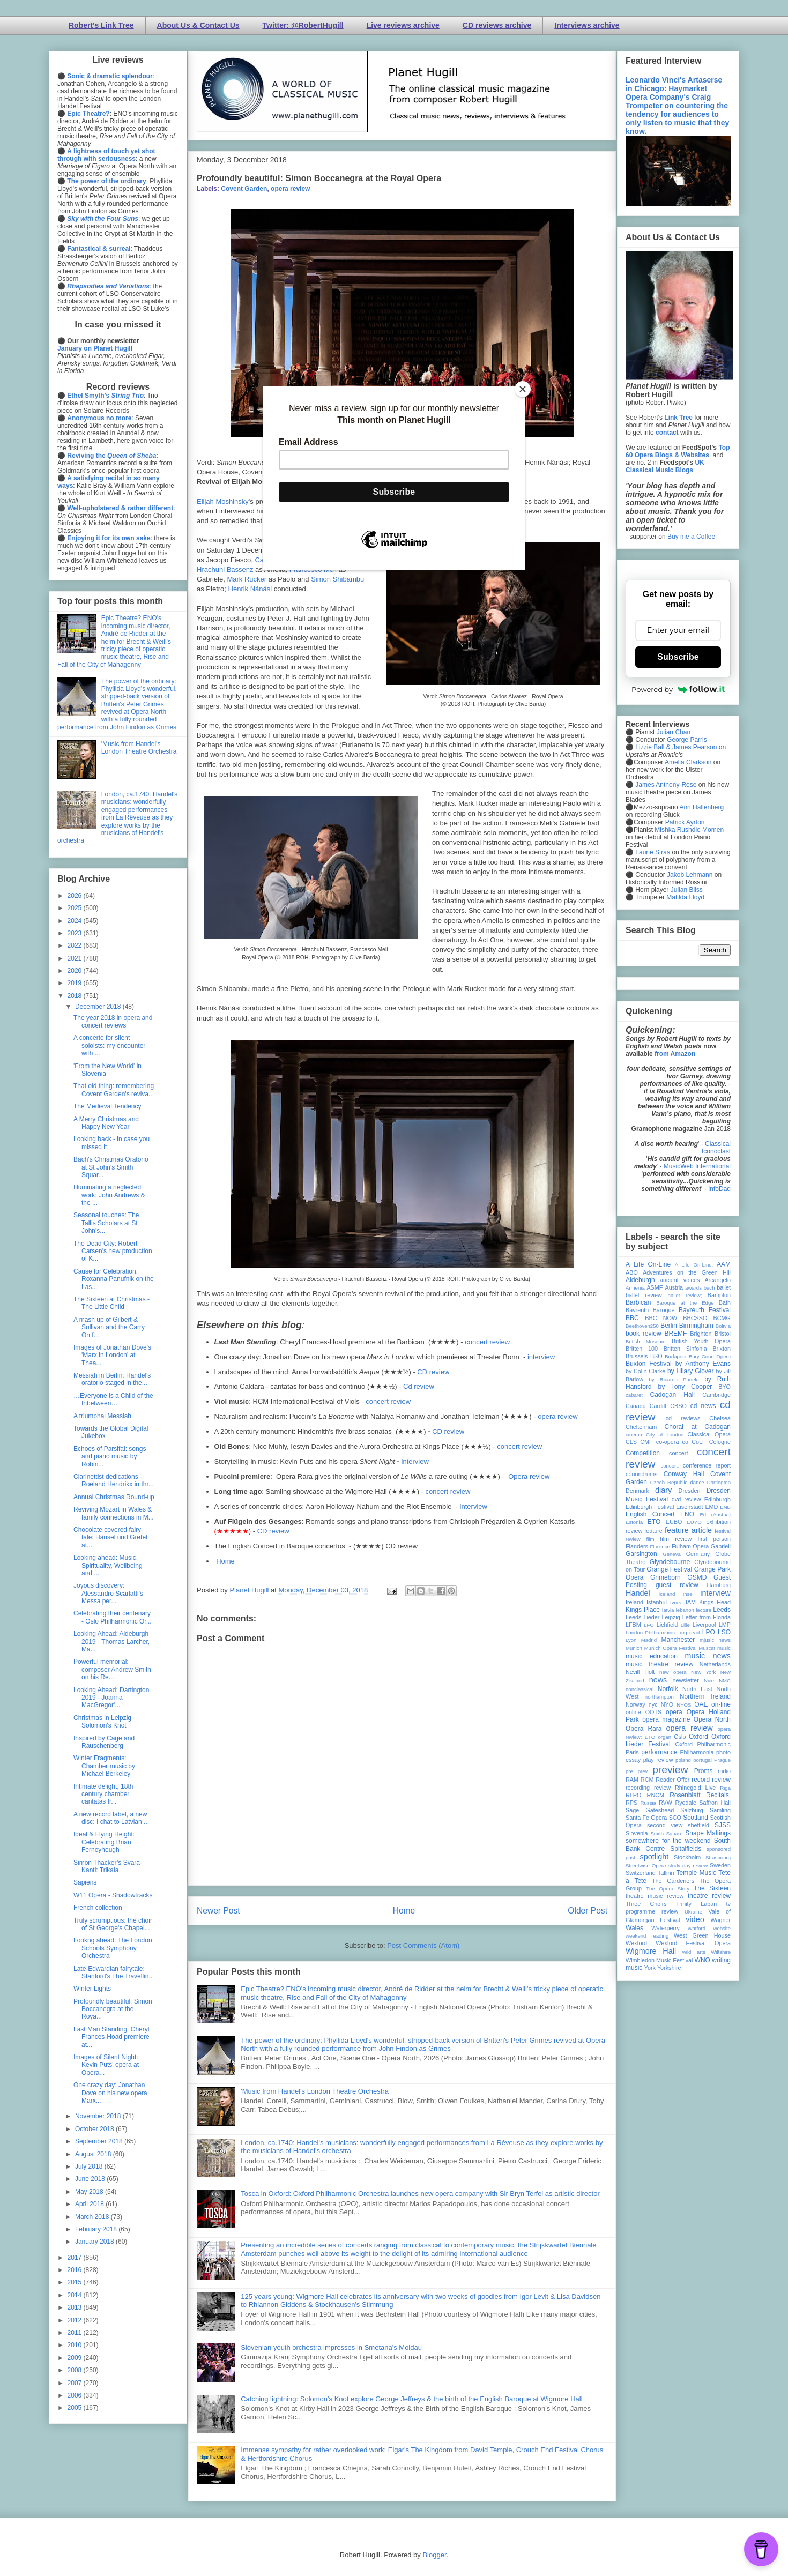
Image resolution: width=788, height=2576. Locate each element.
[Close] (523, 389)
